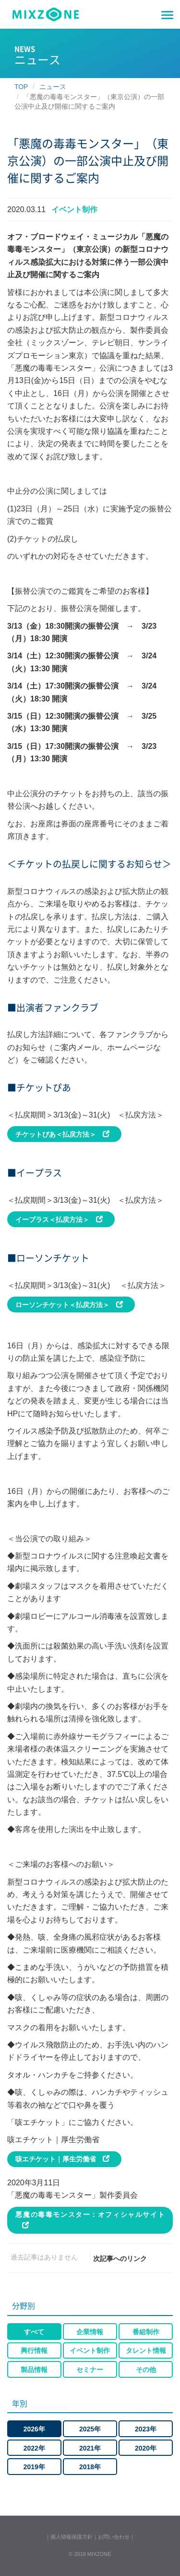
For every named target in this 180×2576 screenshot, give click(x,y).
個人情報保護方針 (71, 2537)
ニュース (52, 86)
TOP (21, 86)
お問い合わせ (114, 2537)
